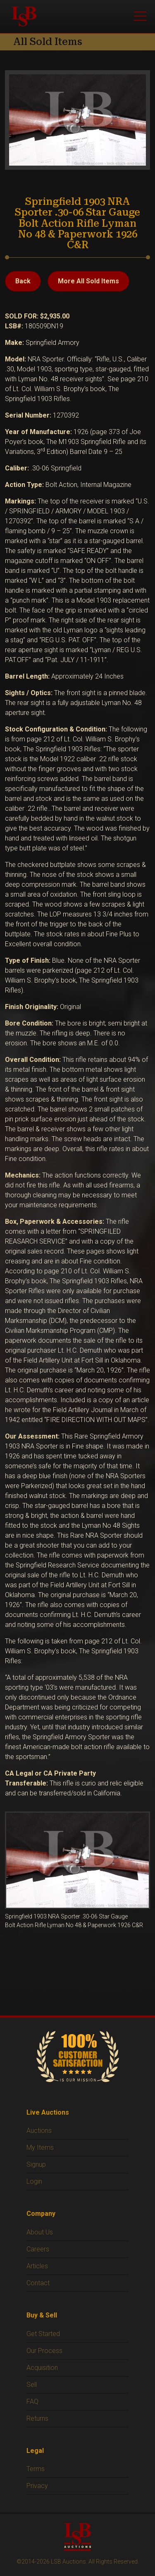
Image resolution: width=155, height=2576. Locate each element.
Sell (31, 2384)
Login (34, 2181)
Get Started (43, 2334)
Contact (38, 2283)
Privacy (37, 2486)
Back (23, 281)
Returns (37, 2418)
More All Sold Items (88, 281)
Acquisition (42, 2368)
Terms (35, 2469)
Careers (37, 2249)
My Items (40, 2147)
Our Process (44, 2351)
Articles (37, 2266)
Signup (36, 2164)
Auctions (39, 2130)
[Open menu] (140, 16)
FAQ (32, 2401)
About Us (39, 2232)
